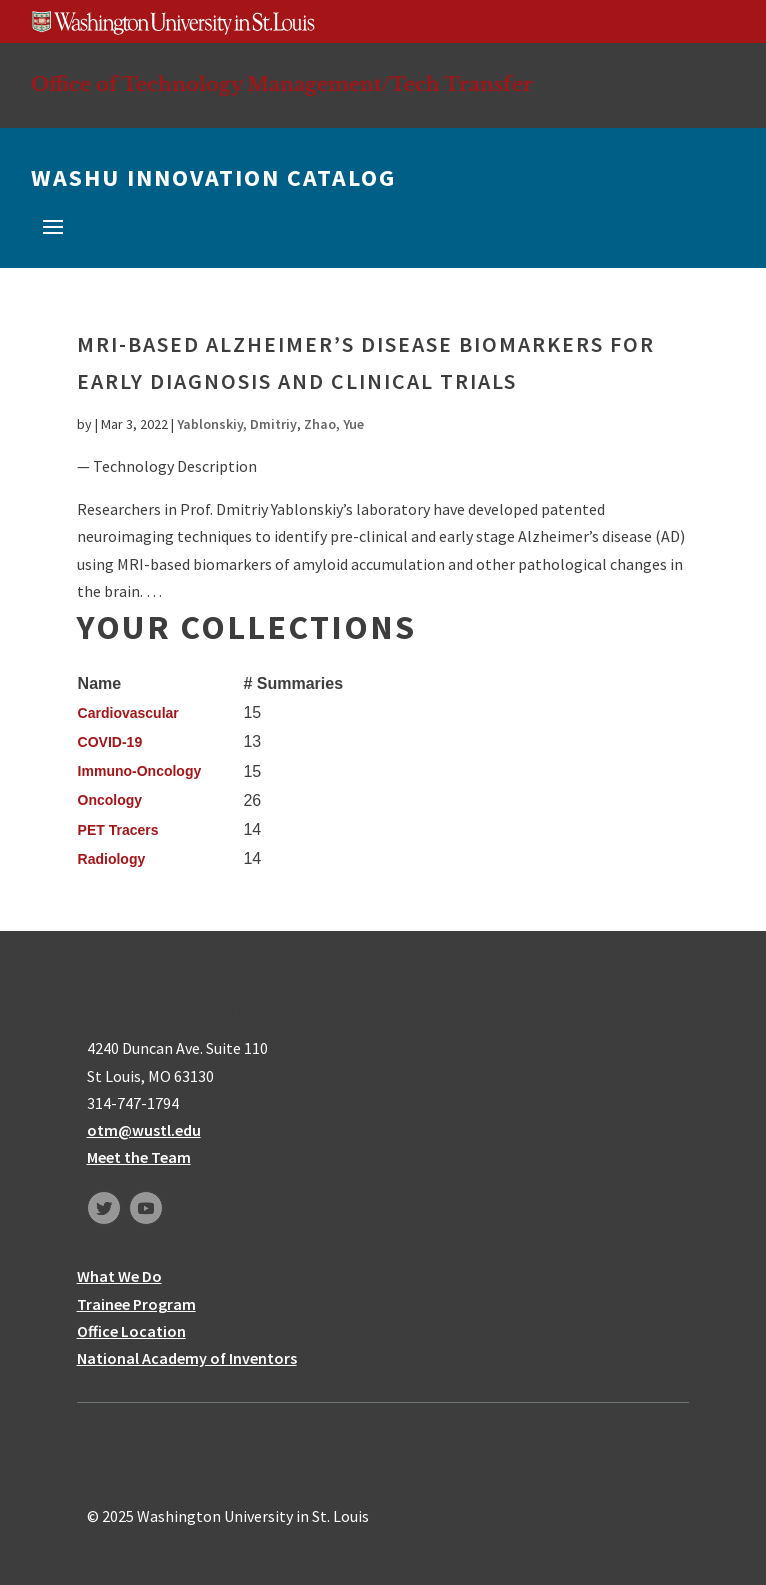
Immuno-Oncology (140, 771)
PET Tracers (118, 830)
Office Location (131, 1331)
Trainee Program (136, 1304)
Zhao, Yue (334, 424)
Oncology (110, 800)
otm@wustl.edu (144, 1130)
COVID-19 (110, 742)
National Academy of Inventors (187, 1358)
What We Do (119, 1276)
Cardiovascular (128, 713)
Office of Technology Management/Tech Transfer (282, 84)
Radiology (112, 859)
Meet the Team (139, 1157)
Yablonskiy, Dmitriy (237, 424)
